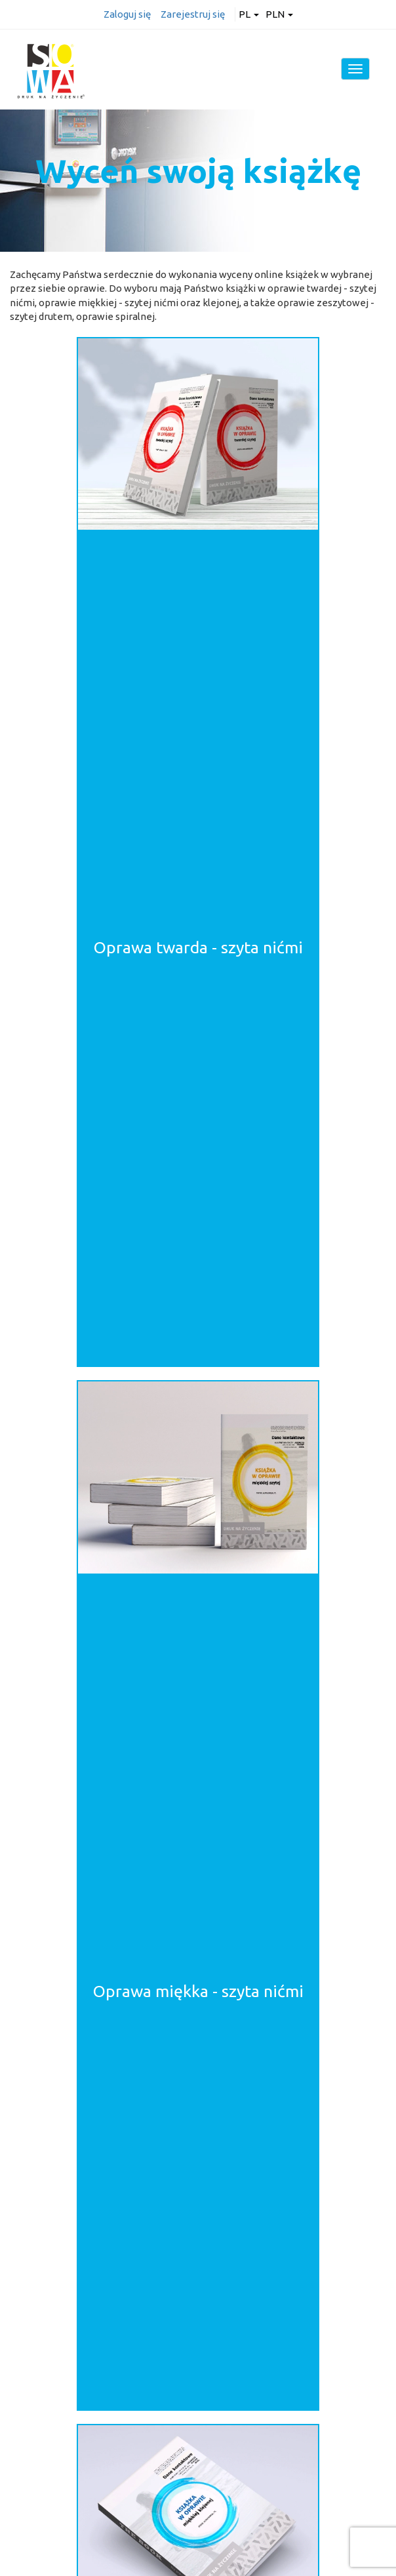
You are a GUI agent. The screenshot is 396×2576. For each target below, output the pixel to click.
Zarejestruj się (193, 14)
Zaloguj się (127, 14)
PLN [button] (279, 14)
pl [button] (249, 14)
